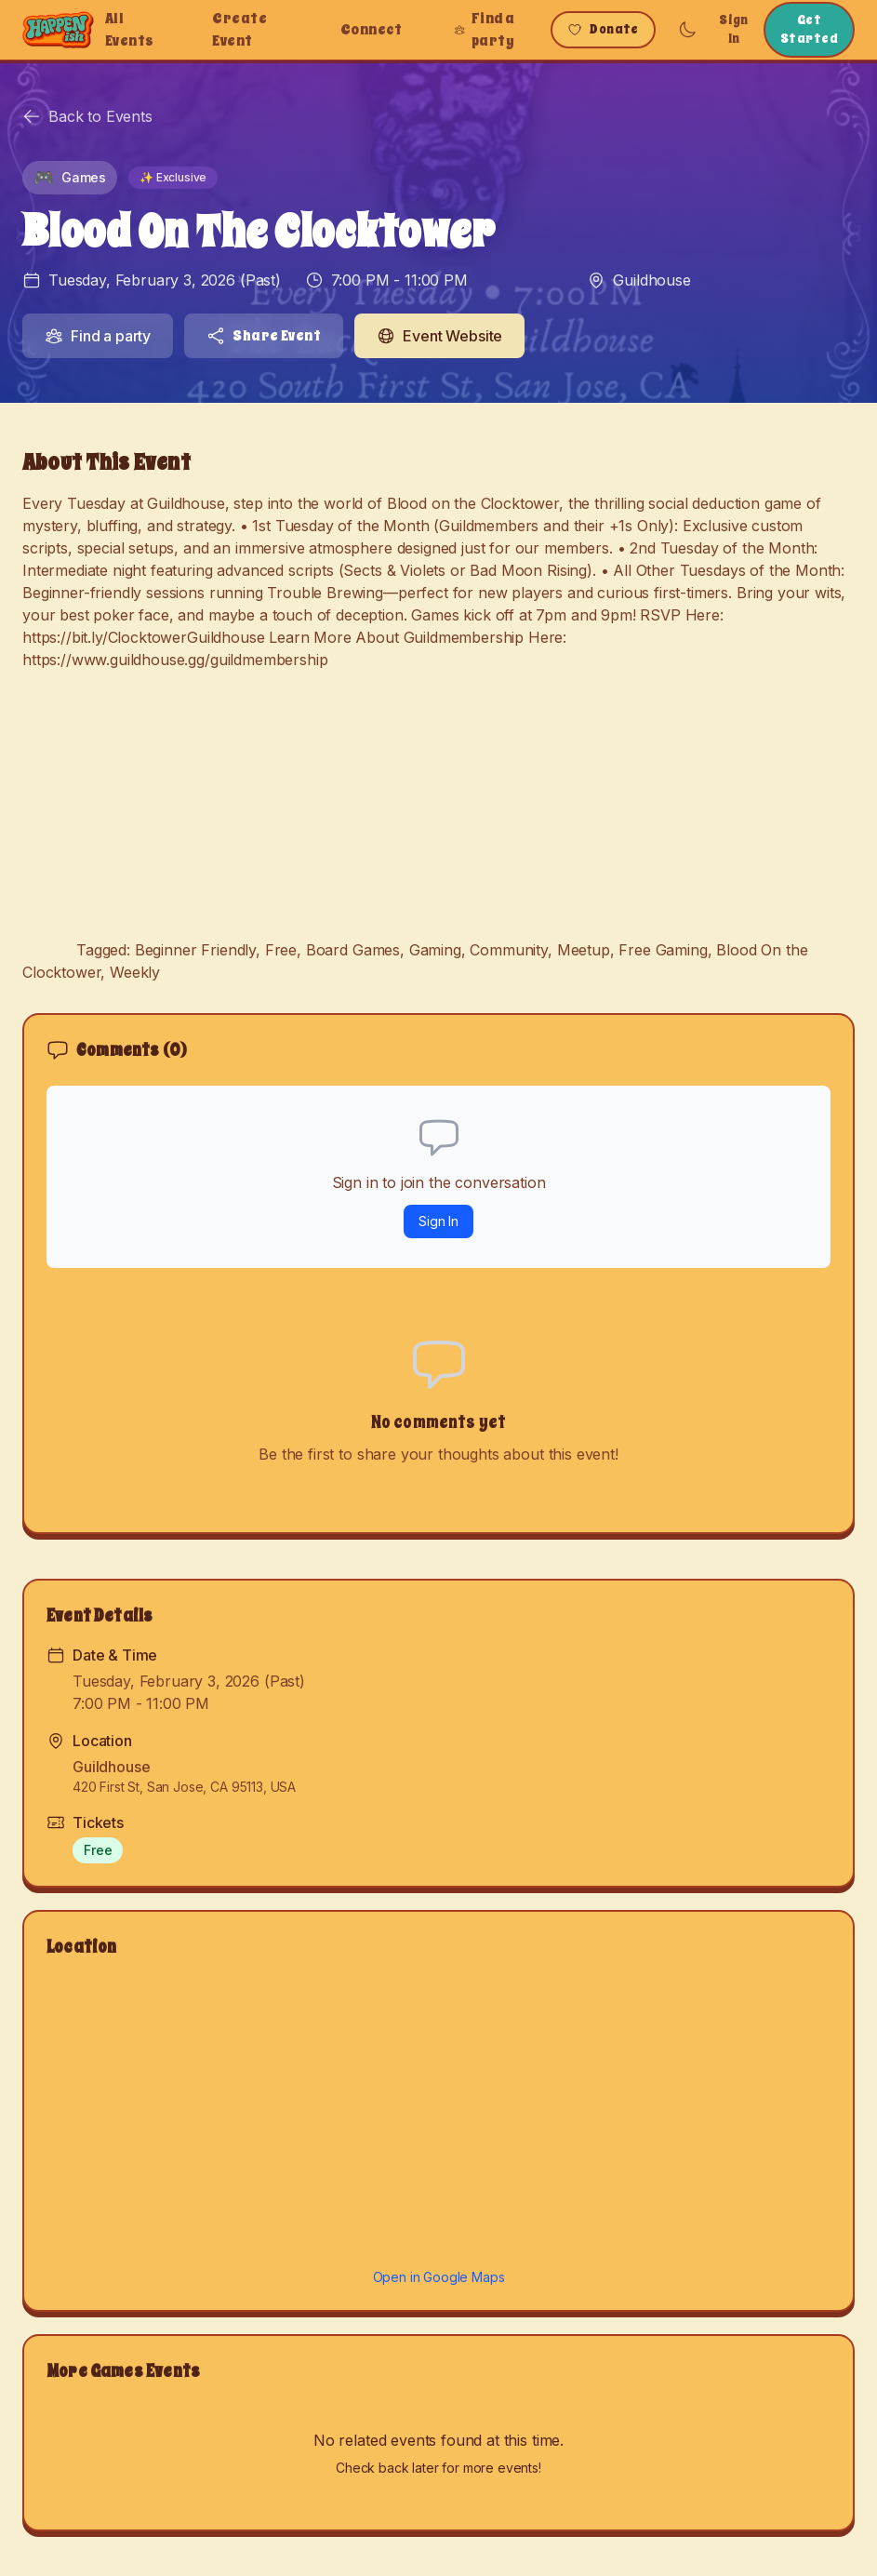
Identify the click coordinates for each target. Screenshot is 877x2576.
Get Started (809, 29)
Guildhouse (651, 280)
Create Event (239, 29)
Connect (371, 30)
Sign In (734, 29)
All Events (129, 29)
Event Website (439, 336)
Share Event (263, 336)
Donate (603, 29)
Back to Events (87, 116)
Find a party (484, 29)
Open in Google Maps (439, 2277)
